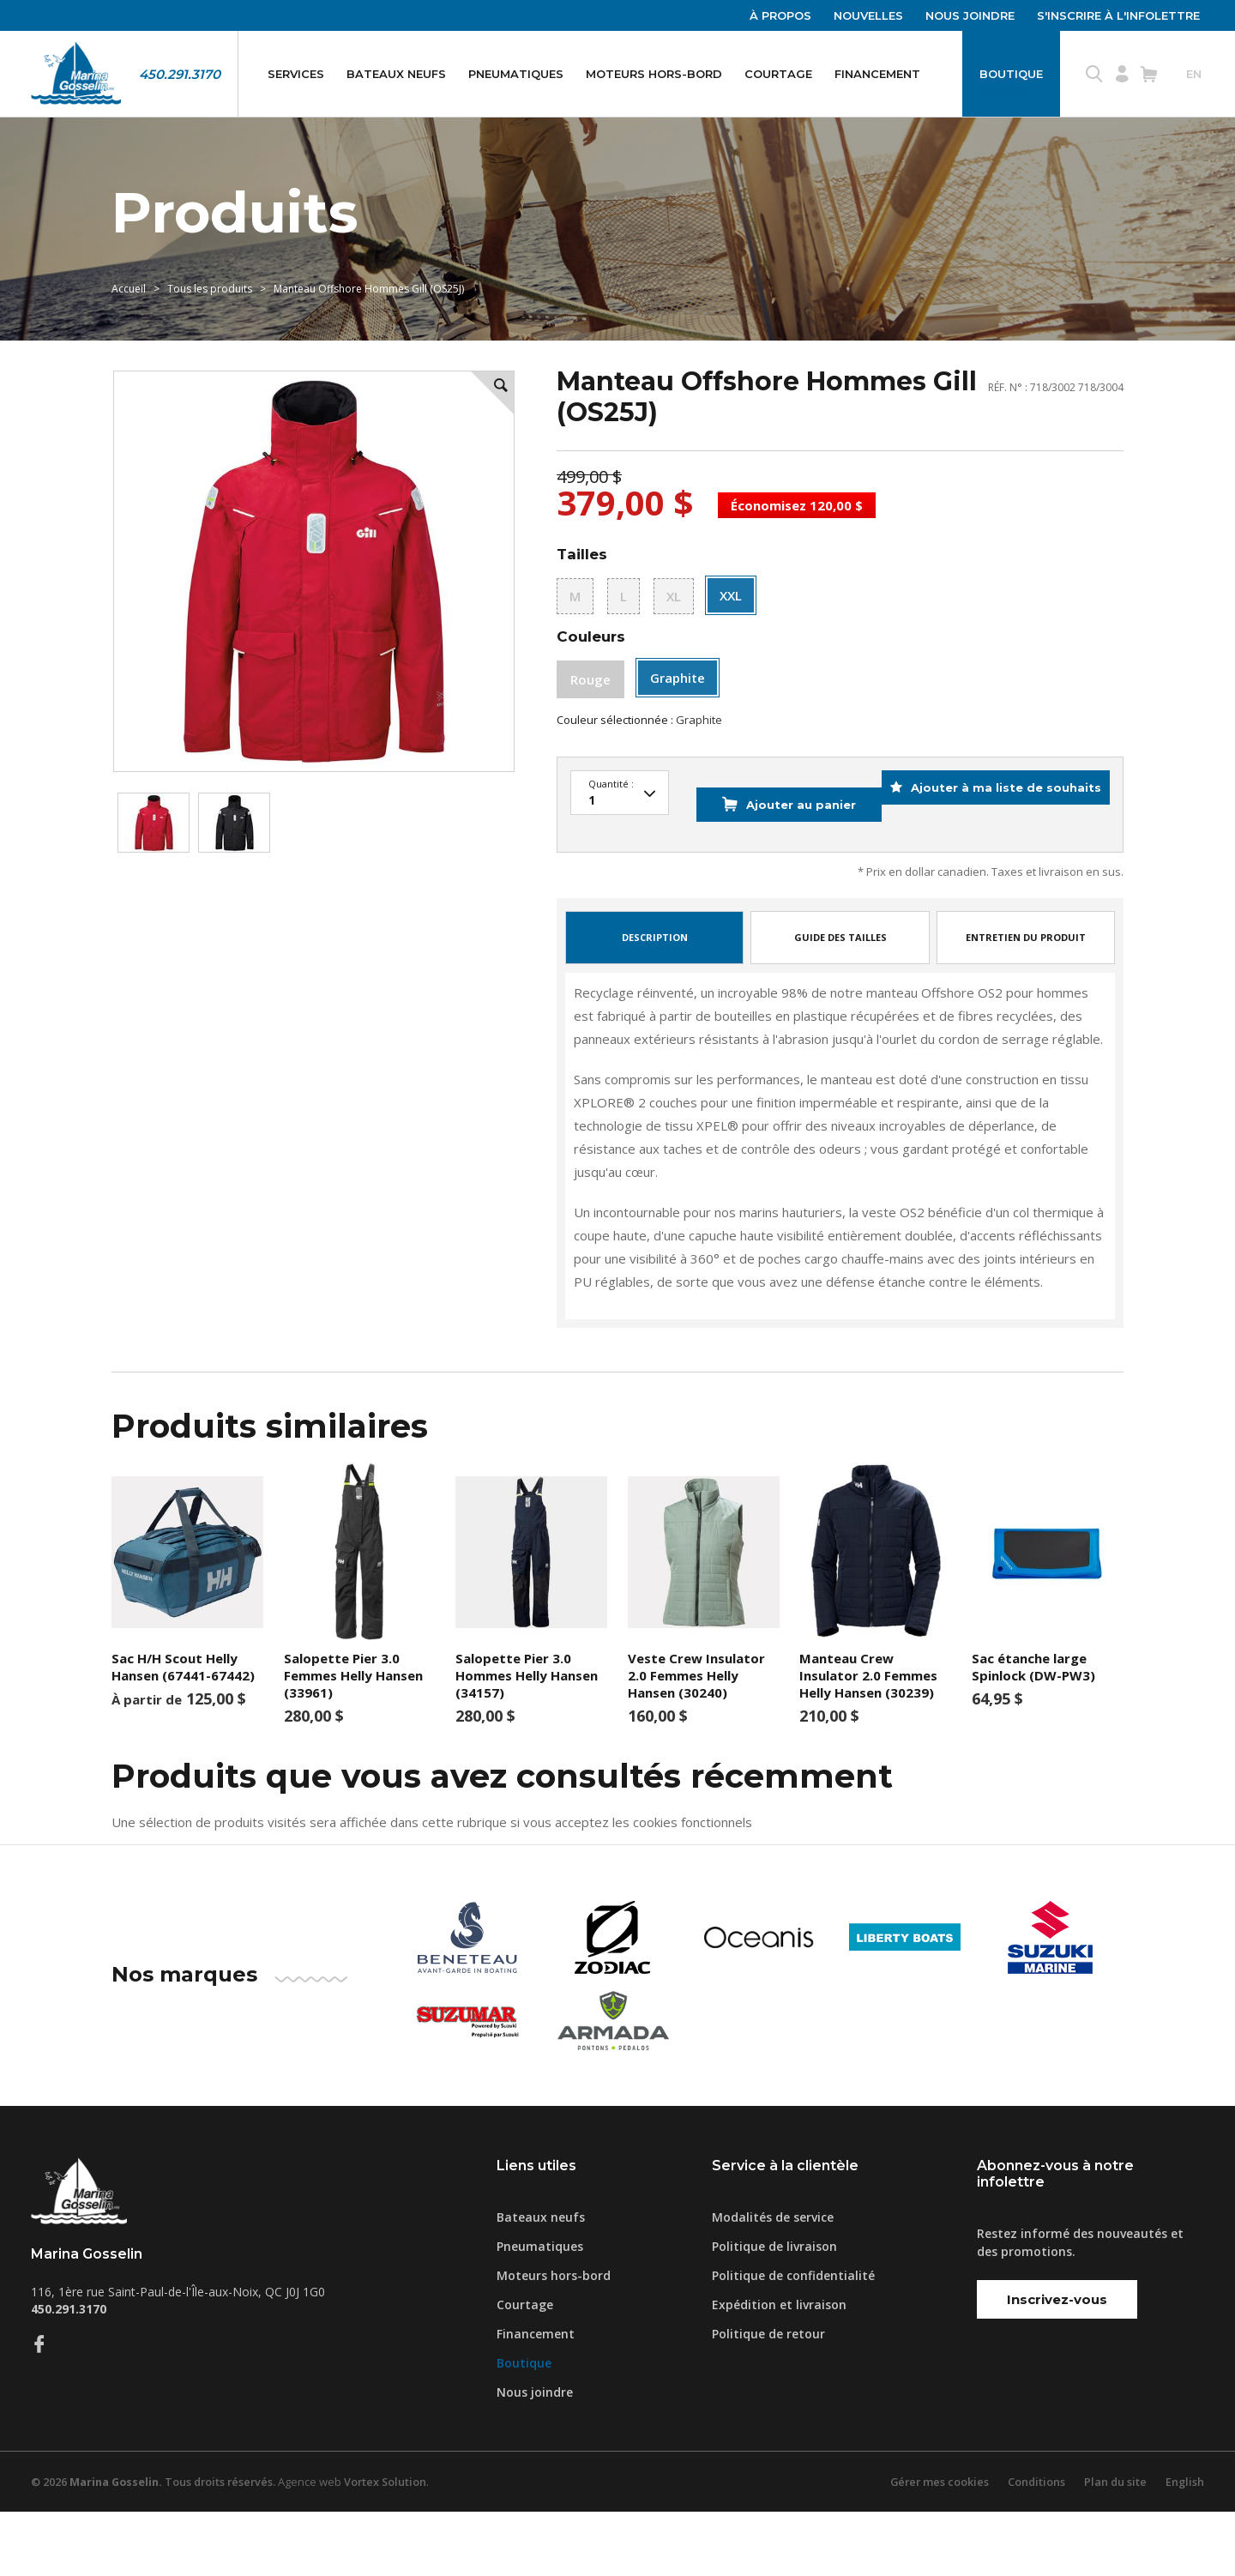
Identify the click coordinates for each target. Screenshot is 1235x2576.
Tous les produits (209, 323)
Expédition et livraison (779, 2369)
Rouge (590, 725)
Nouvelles (868, 15)
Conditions (1034, 2546)
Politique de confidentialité (793, 2340)
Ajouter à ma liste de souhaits (993, 882)
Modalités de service (773, 2281)
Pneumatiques (515, 74)
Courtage (778, 74)
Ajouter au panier (766, 882)
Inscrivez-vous (1057, 2364)
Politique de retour (768, 2398)
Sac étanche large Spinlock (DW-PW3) (1033, 1732)
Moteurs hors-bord (654, 74)
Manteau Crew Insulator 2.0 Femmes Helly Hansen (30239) (868, 1740)
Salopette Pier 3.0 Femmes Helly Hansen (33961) (353, 1740)
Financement (877, 74)
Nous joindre (970, 15)
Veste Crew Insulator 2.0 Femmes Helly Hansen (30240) (696, 1740)
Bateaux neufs (396, 74)
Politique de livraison (774, 2310)
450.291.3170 (179, 74)
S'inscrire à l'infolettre (1118, 15)
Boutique (1011, 74)
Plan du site (1114, 2546)
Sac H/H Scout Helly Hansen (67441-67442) (183, 1732)
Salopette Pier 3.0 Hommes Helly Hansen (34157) (526, 1740)
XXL (731, 640)
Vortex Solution (394, 2546)
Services (296, 74)
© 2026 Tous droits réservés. (157, 2546)
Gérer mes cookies (935, 2546)
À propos (780, 15)
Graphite (677, 724)
